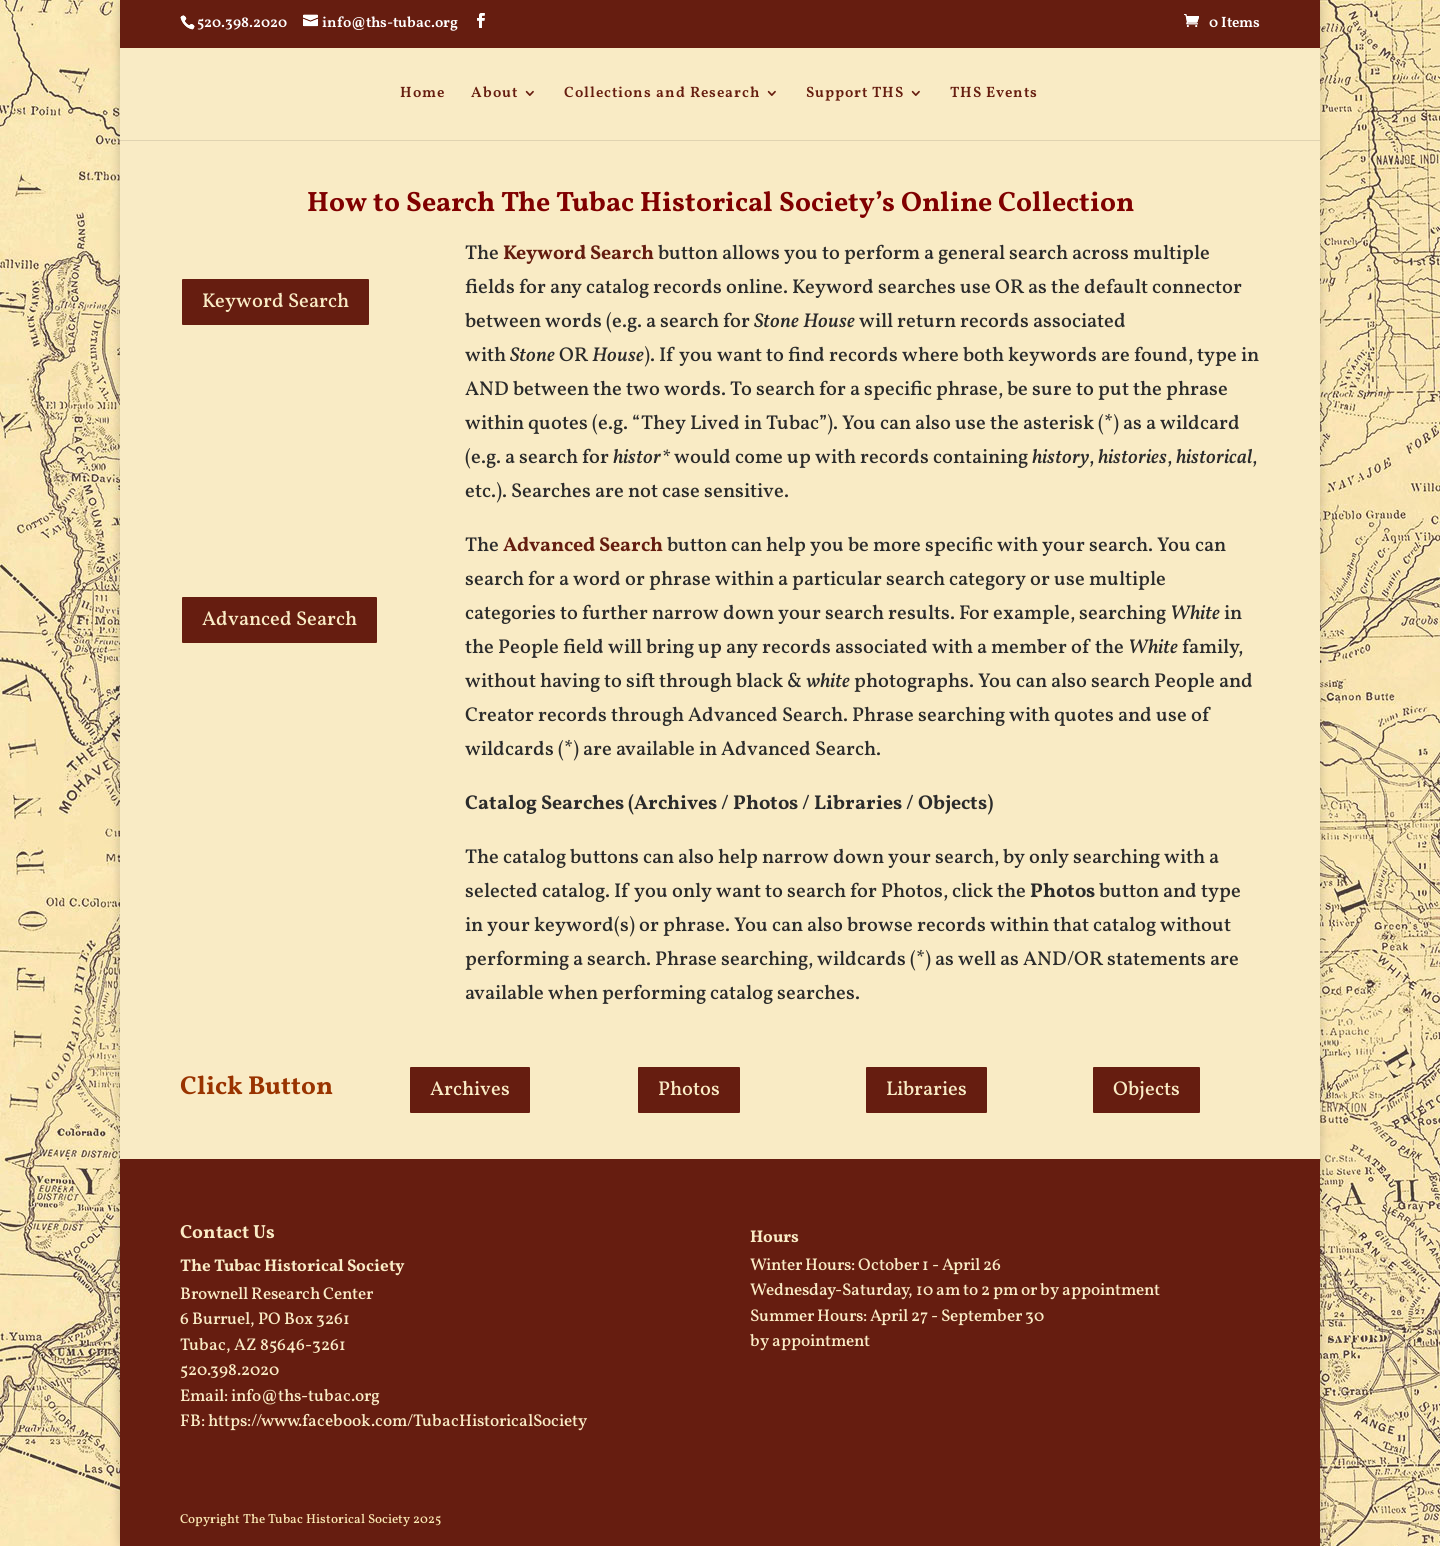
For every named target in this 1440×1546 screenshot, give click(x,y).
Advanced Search (279, 620)
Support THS (855, 93)
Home (422, 93)
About (494, 93)
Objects (1146, 1090)
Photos (689, 1090)
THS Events (994, 93)
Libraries (926, 1090)
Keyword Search (275, 302)
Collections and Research (662, 93)
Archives (470, 1090)
